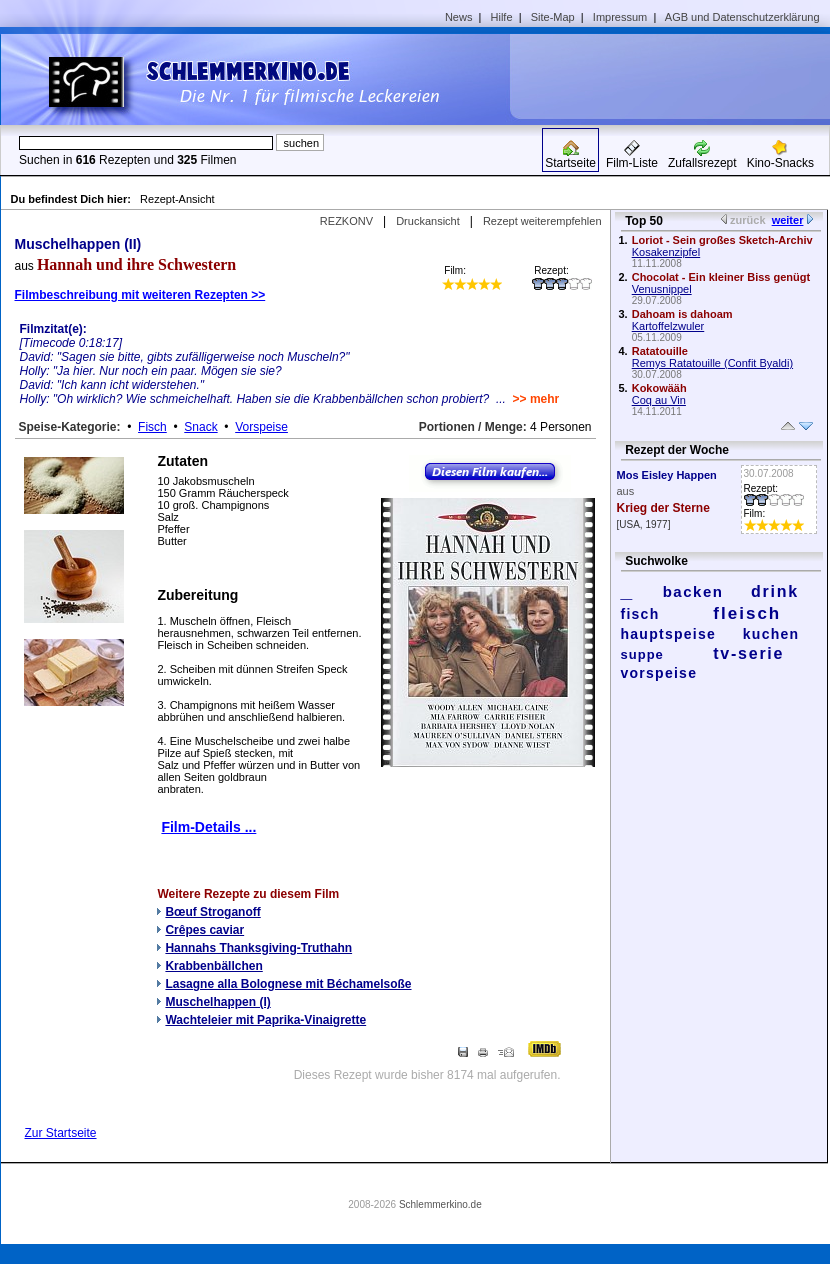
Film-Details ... (208, 827)
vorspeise (659, 673)
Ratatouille (660, 351)
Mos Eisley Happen (667, 475)
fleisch (747, 613)
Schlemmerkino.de (440, 1204)
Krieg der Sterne (663, 508)
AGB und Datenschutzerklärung (742, 17)
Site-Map (553, 17)
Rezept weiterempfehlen (542, 221)
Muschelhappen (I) (217, 1002)
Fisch (152, 427)
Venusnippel (662, 289)
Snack (200, 427)
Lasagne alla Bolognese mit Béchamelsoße (288, 984)
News (459, 17)
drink (775, 591)
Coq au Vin (659, 400)
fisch (640, 614)
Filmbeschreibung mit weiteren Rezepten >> (140, 295)
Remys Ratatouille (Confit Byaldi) (712, 363)
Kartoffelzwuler (668, 326)
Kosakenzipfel (666, 252)
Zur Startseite (61, 1133)
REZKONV (346, 221)
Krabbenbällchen (213, 966)
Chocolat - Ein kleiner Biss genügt (721, 277)
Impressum (620, 17)
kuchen (771, 634)
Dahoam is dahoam (682, 314)
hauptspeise (669, 634)
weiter (788, 220)
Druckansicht (428, 221)
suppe (642, 654)
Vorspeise (261, 427)
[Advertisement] (677, 76)
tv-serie (748, 653)
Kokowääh (659, 388)
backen (693, 591)
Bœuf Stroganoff (212, 912)
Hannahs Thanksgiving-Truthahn (258, 948)
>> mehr (536, 399)
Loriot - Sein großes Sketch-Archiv (722, 240)
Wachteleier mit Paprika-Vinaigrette (265, 1020)
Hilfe (502, 17)
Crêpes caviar (204, 930)
